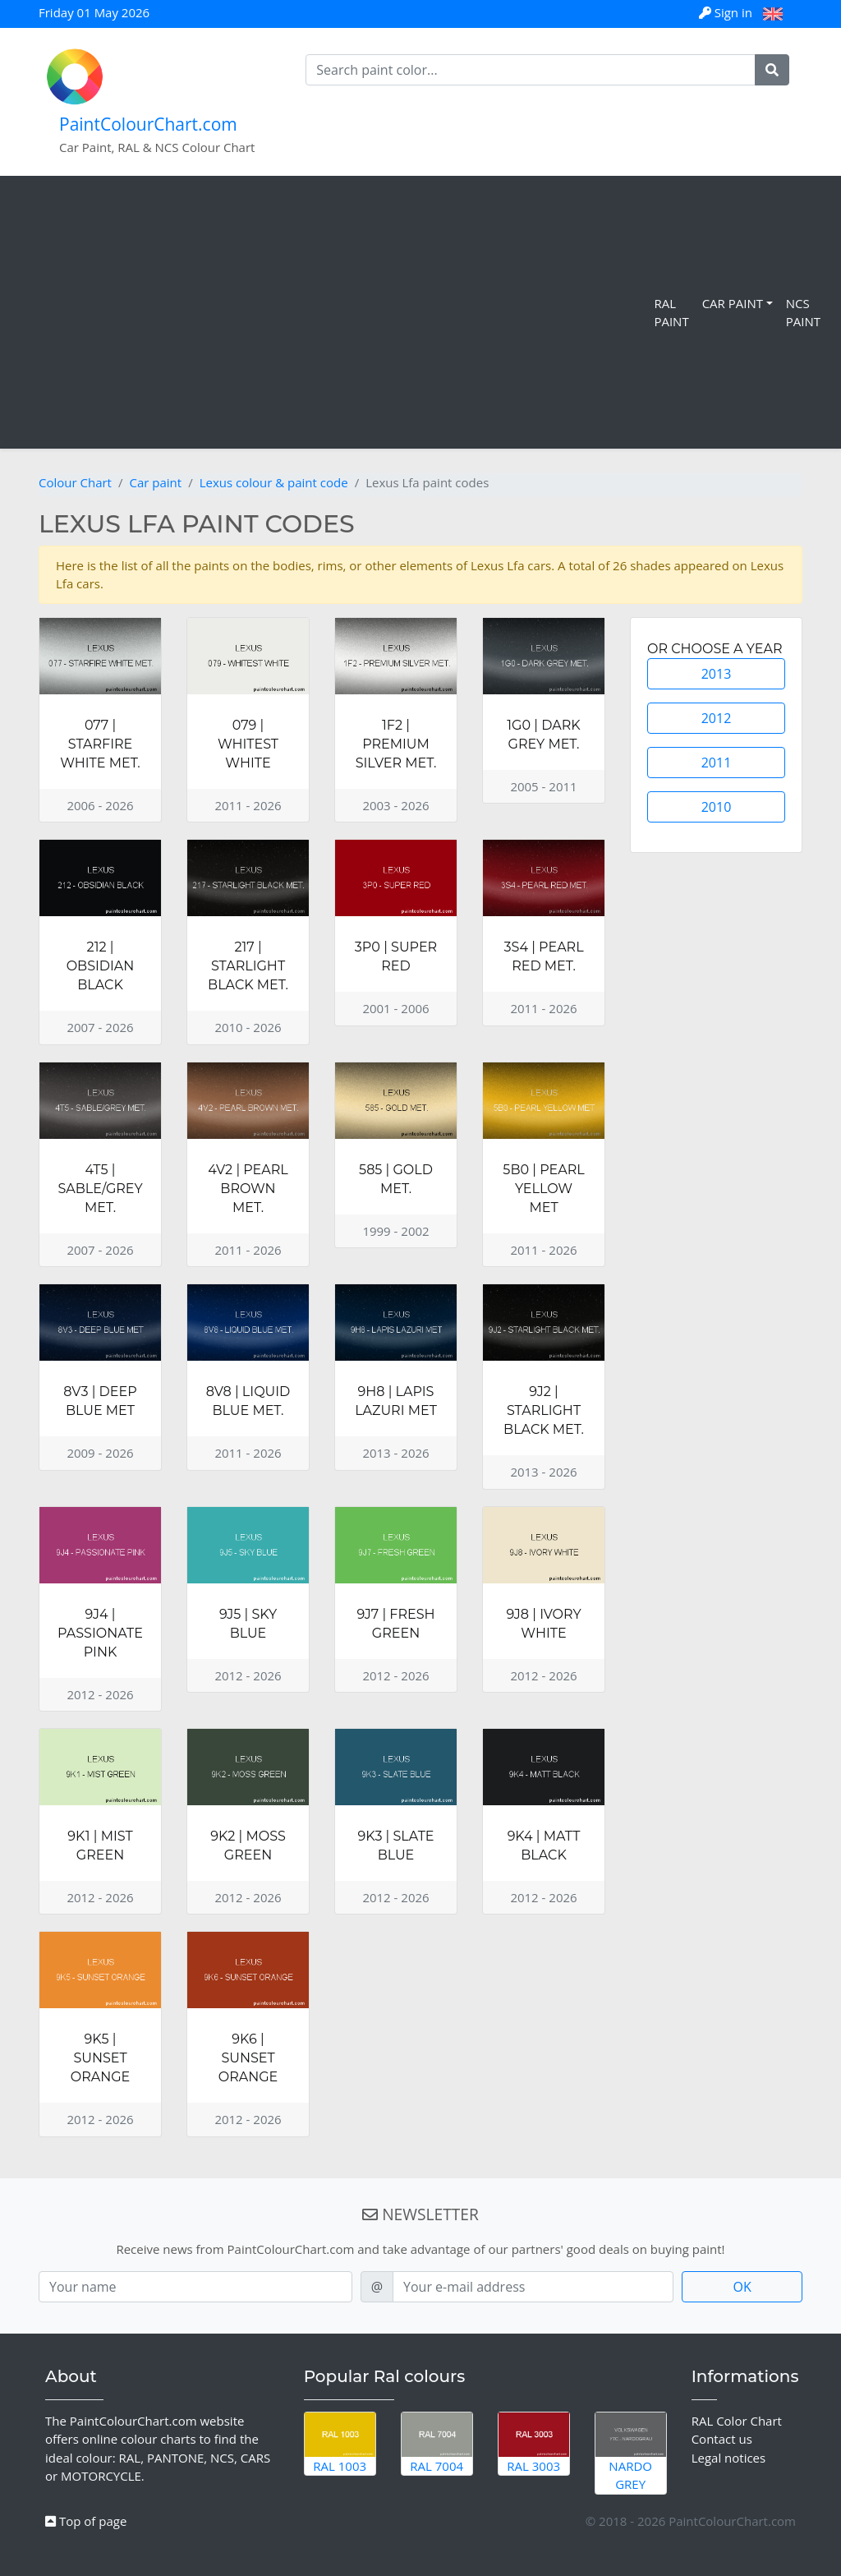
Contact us (722, 2439)
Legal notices (729, 2457)
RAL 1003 (340, 2443)
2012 (716, 718)
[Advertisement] (330, 312)
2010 (716, 807)
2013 (716, 674)
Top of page (85, 2521)
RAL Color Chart (737, 2420)
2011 (716, 762)
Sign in (727, 12)
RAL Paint (671, 312)
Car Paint (732, 303)
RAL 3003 (534, 2443)
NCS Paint (803, 312)
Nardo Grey (630, 2452)
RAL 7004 (437, 2443)
